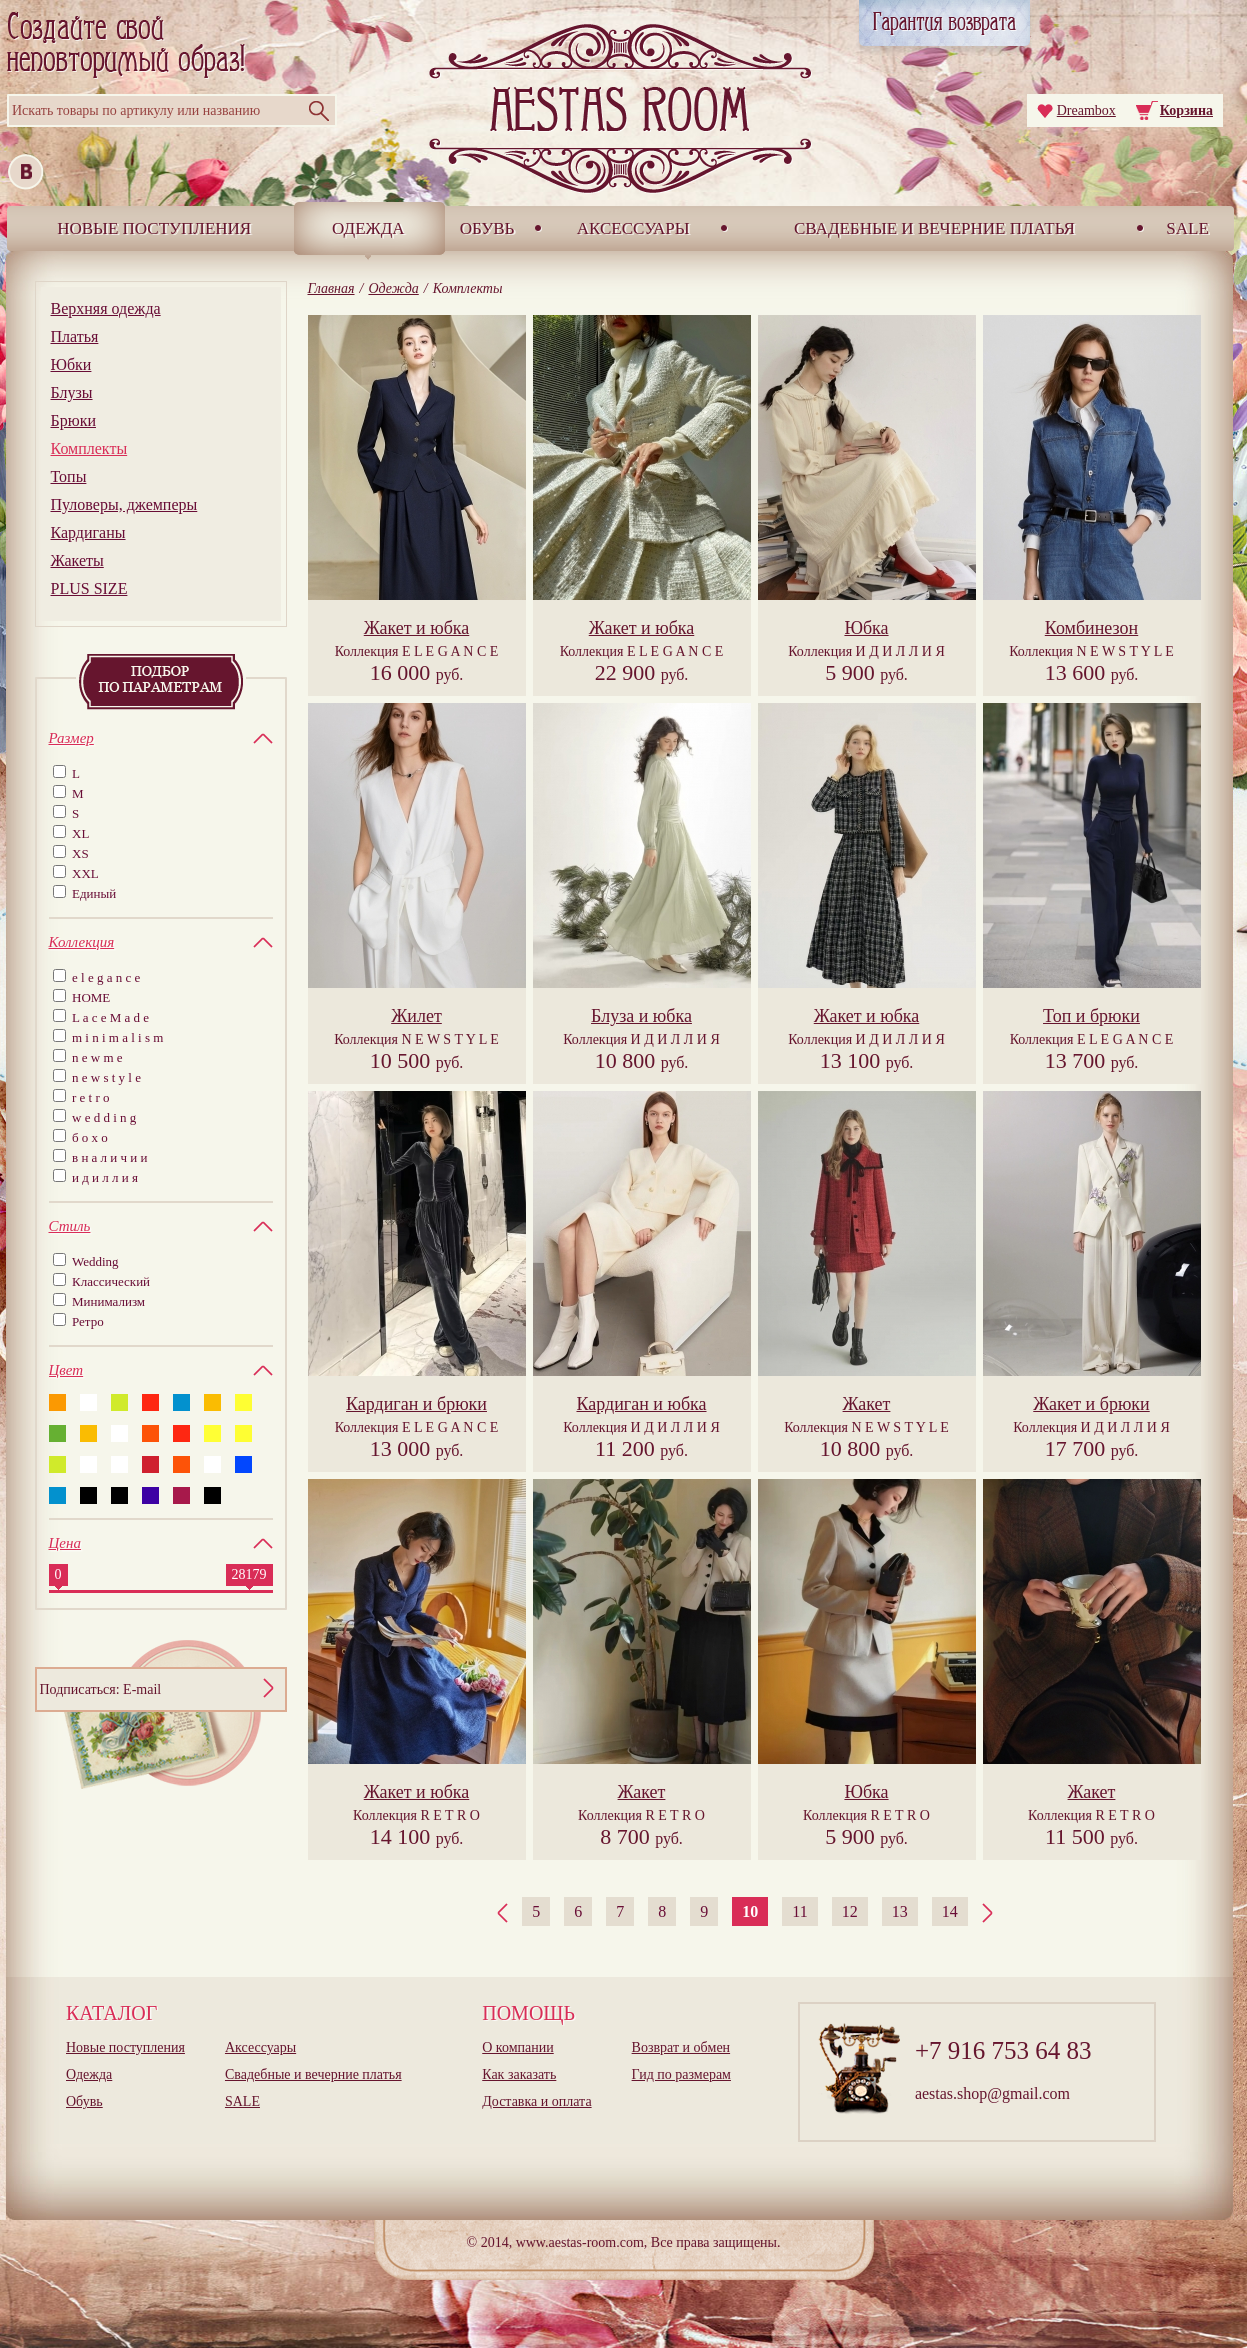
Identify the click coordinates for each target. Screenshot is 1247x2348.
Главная (331, 288)
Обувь (487, 228)
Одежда (368, 228)
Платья (75, 336)
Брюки (73, 420)
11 (799, 1911)
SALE (1187, 228)
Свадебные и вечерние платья (934, 228)
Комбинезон (1091, 628)
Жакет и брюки (1091, 1404)
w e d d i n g (104, 1117)
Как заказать (519, 2074)
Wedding (95, 1261)
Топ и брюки (1091, 1016)
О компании (517, 2047)
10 (750, 1911)
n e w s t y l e (106, 1077)
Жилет (416, 1016)
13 (900, 1911)
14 (950, 1911)
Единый (94, 893)
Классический (111, 1281)
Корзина (1186, 110)
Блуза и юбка (641, 1016)
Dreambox (1086, 110)
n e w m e (97, 1057)
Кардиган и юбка (641, 1404)
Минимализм (108, 1301)
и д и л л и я (105, 1177)
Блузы (72, 392)
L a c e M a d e (110, 1017)
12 (850, 1911)
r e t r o (91, 1097)
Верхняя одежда (106, 308)
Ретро (88, 1321)
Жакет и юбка (417, 628)
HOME (91, 997)
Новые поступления (154, 228)
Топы (69, 476)
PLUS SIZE (89, 588)
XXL (85, 873)
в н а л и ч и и (110, 1157)
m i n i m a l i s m (117, 1037)
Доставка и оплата (536, 2101)
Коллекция (417, 651)
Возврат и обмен (681, 2047)
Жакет (867, 1404)
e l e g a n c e (106, 977)
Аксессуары (633, 228)
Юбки (71, 364)
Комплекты (89, 448)
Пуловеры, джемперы (124, 504)
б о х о (90, 1137)
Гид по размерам (681, 2074)
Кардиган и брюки (416, 1404)
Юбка (866, 628)
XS (80, 853)
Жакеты (77, 560)
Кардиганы (88, 532)
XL (80, 833)
